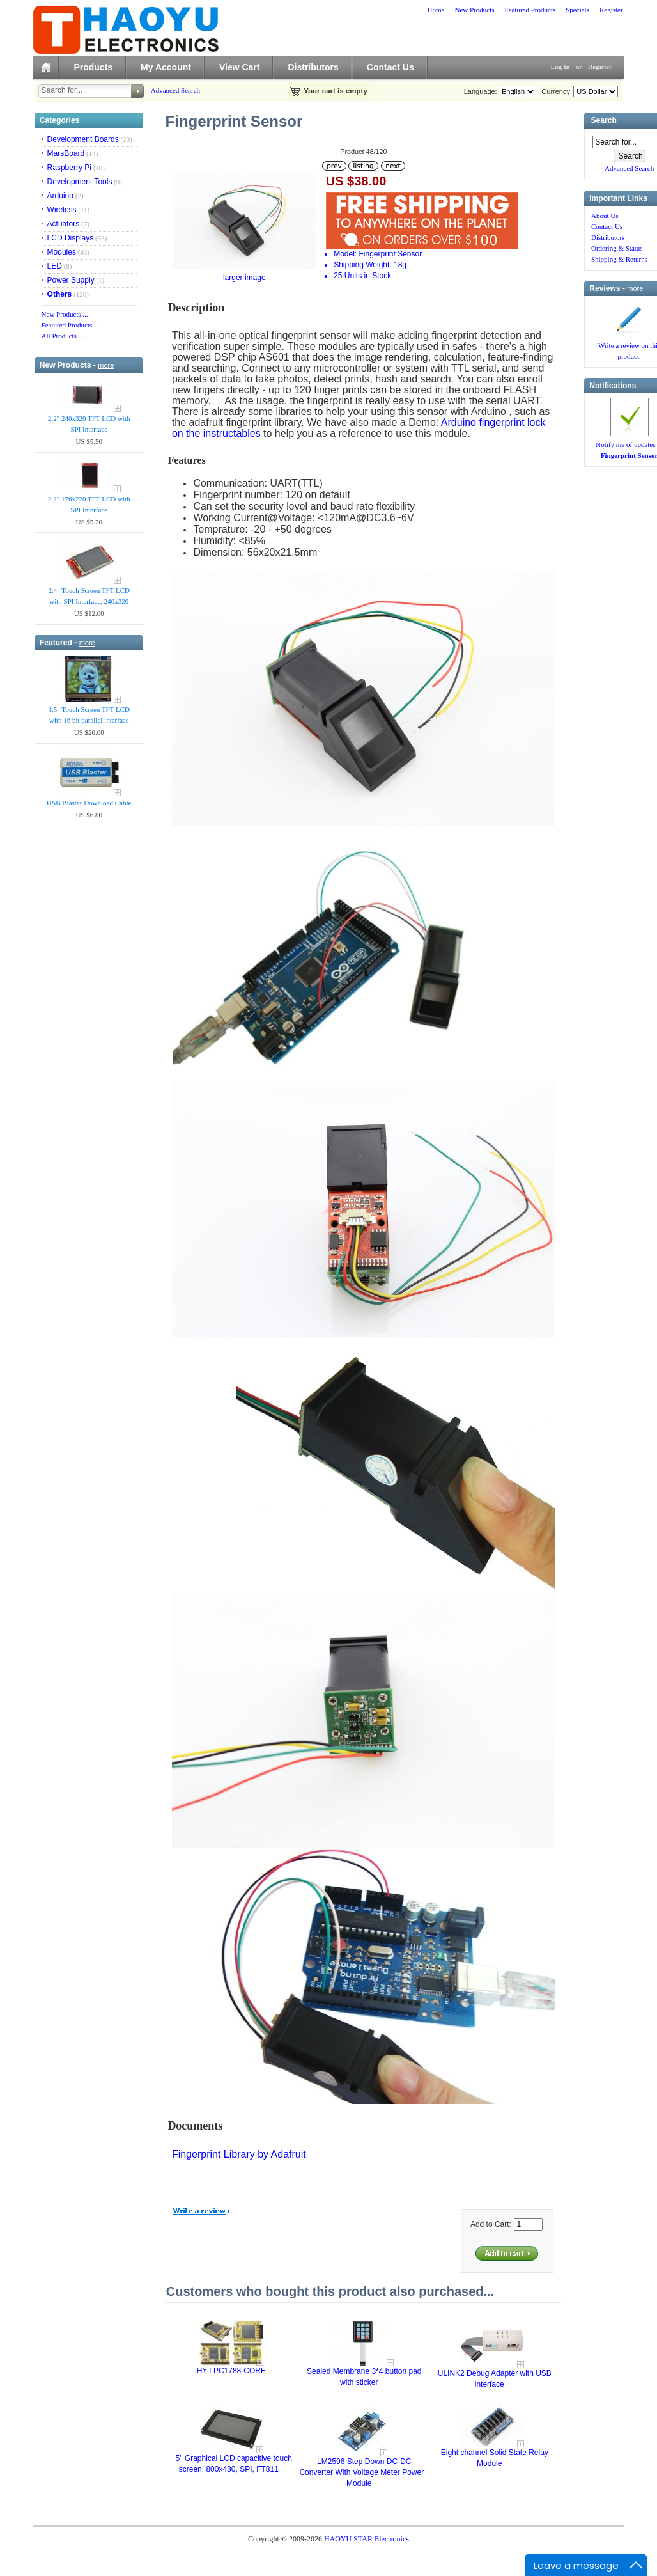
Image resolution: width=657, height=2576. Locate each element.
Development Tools (79, 181)
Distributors (313, 67)
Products (92, 67)
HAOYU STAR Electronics (366, 2538)
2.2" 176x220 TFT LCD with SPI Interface (89, 504)
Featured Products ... (71, 325)
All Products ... (63, 336)
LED (54, 266)
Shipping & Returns (619, 259)
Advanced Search (175, 90)
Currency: (554, 91)
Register (611, 9)
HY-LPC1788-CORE (231, 2370)
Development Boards (83, 139)
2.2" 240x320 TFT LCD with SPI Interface (89, 423)
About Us (604, 215)
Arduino (60, 195)
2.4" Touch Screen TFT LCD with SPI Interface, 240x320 (89, 595)
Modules (61, 251)
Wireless (62, 209)
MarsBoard (66, 153)
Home (436, 9)
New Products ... (65, 314)
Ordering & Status (617, 248)
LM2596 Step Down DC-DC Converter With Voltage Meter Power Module (361, 2472)
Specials (577, 9)
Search (604, 120)
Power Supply (71, 280)
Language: (480, 91)
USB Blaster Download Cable (89, 802)
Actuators (63, 223)
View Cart (239, 67)
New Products (474, 9)
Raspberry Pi (69, 167)
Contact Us (390, 67)
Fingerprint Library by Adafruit (239, 2154)
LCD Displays (70, 237)
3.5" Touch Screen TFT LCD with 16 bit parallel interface (89, 714)
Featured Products (530, 9)
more (106, 365)
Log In (560, 66)
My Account (166, 67)
